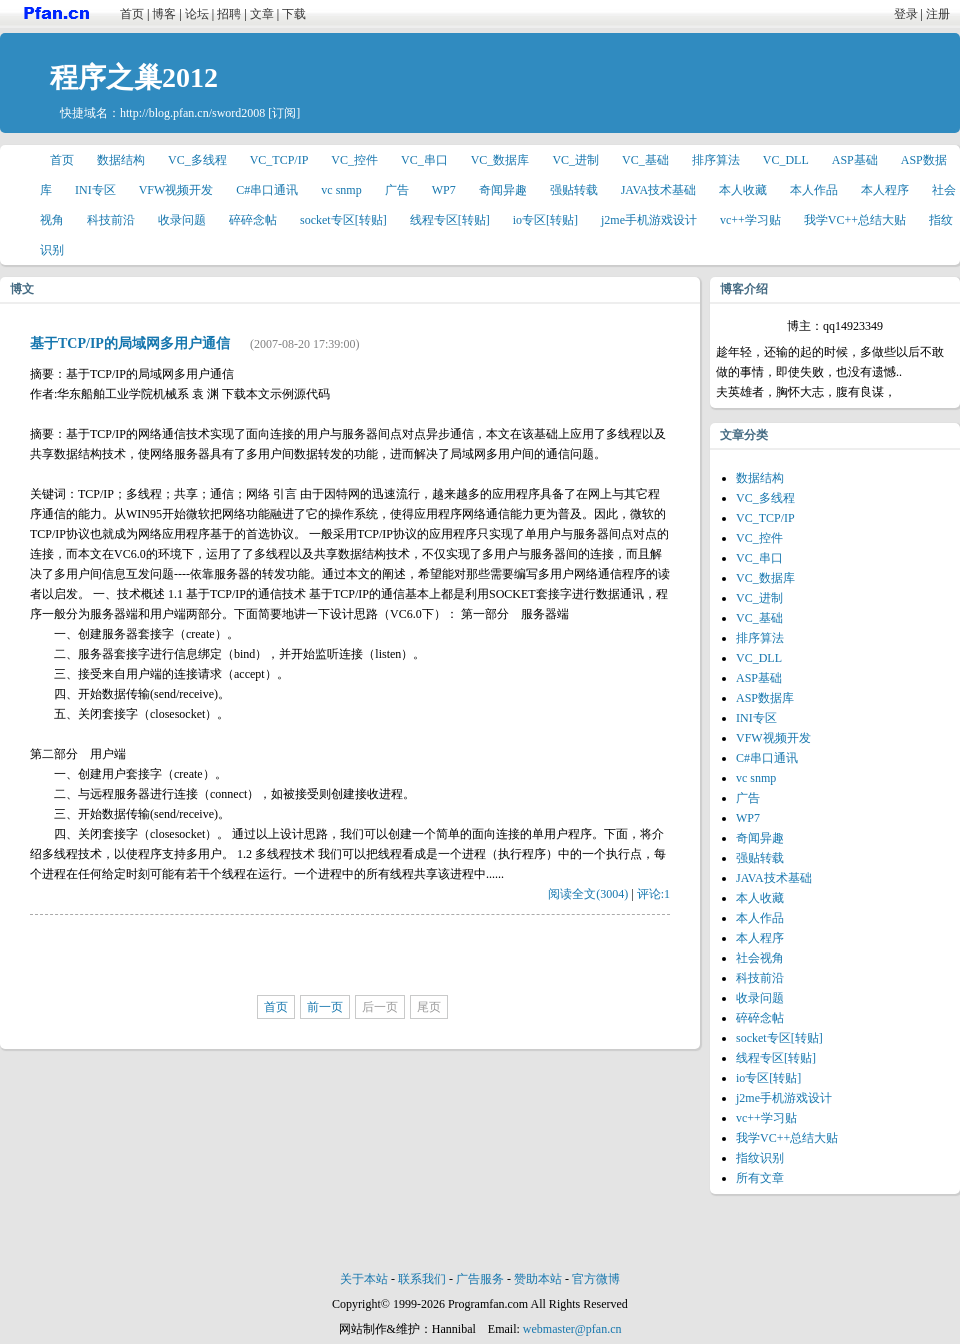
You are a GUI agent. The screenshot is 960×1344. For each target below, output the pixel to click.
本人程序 (885, 190)
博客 (164, 14)
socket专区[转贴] (343, 220)
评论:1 (653, 894)
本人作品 (814, 190)
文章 (262, 14)
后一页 (380, 1007)
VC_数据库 (500, 160)
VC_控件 (354, 160)
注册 (938, 14)
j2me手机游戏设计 (649, 220)
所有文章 (760, 1178)
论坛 (197, 14)
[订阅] (284, 113)
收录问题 (182, 220)
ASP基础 (855, 160)
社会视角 (760, 958)
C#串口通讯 (267, 190)
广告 (397, 190)
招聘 (229, 14)
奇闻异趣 (503, 190)
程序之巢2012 (134, 77)
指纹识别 (760, 1158)
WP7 (444, 190)
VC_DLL (786, 160)
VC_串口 (424, 160)
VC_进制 (575, 160)
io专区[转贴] (545, 220)
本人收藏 (743, 190)
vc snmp (341, 190)
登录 (906, 14)
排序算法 (716, 160)
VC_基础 (645, 160)
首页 (132, 14)
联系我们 (422, 1279)
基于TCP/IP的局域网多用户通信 (130, 343)
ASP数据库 (765, 698)
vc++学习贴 (750, 220)
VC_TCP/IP (279, 160)
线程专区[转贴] (450, 220)
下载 (294, 14)
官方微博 (596, 1279)
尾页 (429, 1007)
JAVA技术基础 (659, 190)
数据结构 (121, 160)
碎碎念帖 (253, 220)
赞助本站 (538, 1279)
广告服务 (480, 1279)
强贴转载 (574, 190)
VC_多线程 (197, 160)
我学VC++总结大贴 (855, 220)
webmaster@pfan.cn (572, 1329)
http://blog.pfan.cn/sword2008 (192, 113)
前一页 (325, 1007)
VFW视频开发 (176, 190)
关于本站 (364, 1279)
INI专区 (95, 190)
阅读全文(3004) (588, 894)
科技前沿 (111, 220)
